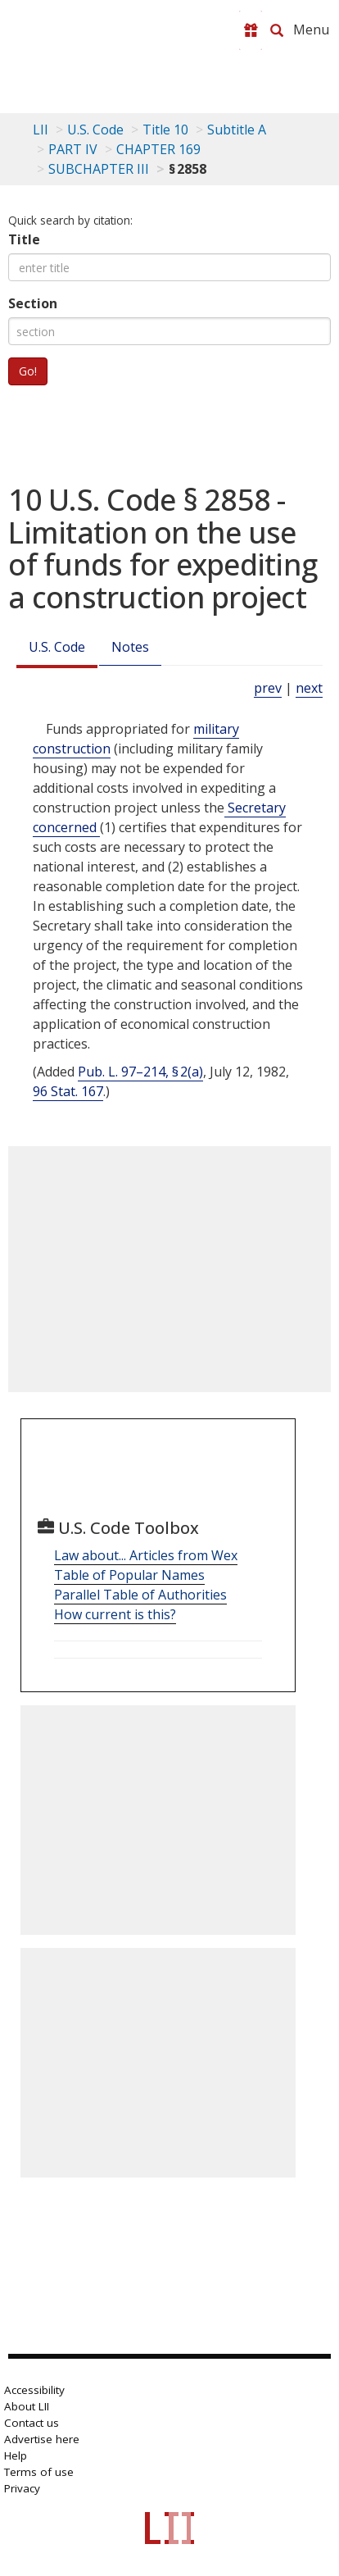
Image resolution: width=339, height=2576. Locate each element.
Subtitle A (236, 130)
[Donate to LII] (250, 30)
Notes (130, 647)
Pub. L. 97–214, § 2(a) (140, 1072)
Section (32, 303)
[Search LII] (276, 30)
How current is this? (115, 1614)
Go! (28, 371)
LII (40, 130)
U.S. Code (57, 647)
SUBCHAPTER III (98, 169)
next (309, 688)
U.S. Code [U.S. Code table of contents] (95, 130)
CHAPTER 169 (158, 149)
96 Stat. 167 (68, 1091)
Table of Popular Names (129, 1575)
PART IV (72, 149)
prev (268, 688)
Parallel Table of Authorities (140, 1595)
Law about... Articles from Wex (145, 1555)
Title (24, 239)
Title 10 (165, 130)
